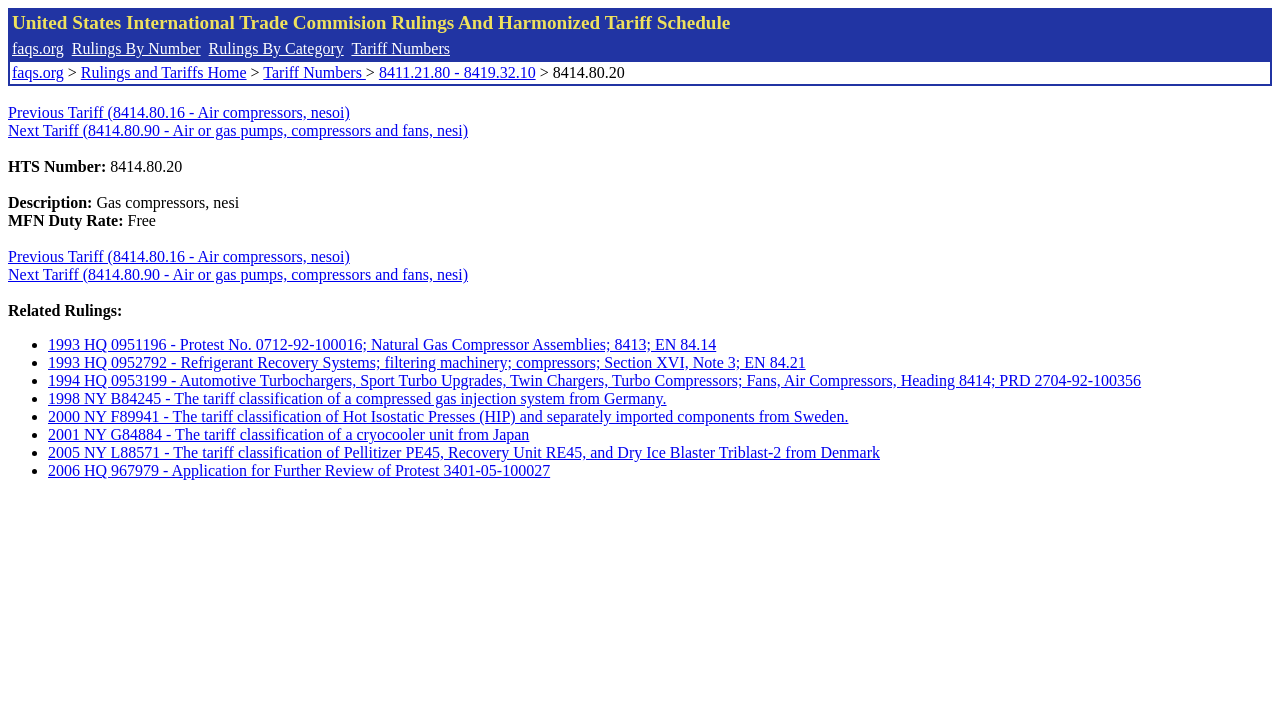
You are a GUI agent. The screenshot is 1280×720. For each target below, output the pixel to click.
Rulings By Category (276, 48)
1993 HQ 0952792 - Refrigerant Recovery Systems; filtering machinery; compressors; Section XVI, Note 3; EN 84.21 (427, 362)
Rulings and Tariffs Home (164, 72)
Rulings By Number (136, 48)
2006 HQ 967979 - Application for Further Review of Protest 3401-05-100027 (299, 470)
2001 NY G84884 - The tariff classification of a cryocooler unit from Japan (288, 434)
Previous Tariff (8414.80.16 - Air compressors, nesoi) (179, 112)
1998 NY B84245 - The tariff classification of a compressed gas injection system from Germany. (357, 398)
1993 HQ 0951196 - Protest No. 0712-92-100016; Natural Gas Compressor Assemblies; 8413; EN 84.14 (382, 344)
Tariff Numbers (400, 48)
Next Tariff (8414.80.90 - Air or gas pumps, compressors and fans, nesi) (238, 130)
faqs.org (38, 48)
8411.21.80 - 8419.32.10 (457, 72)
